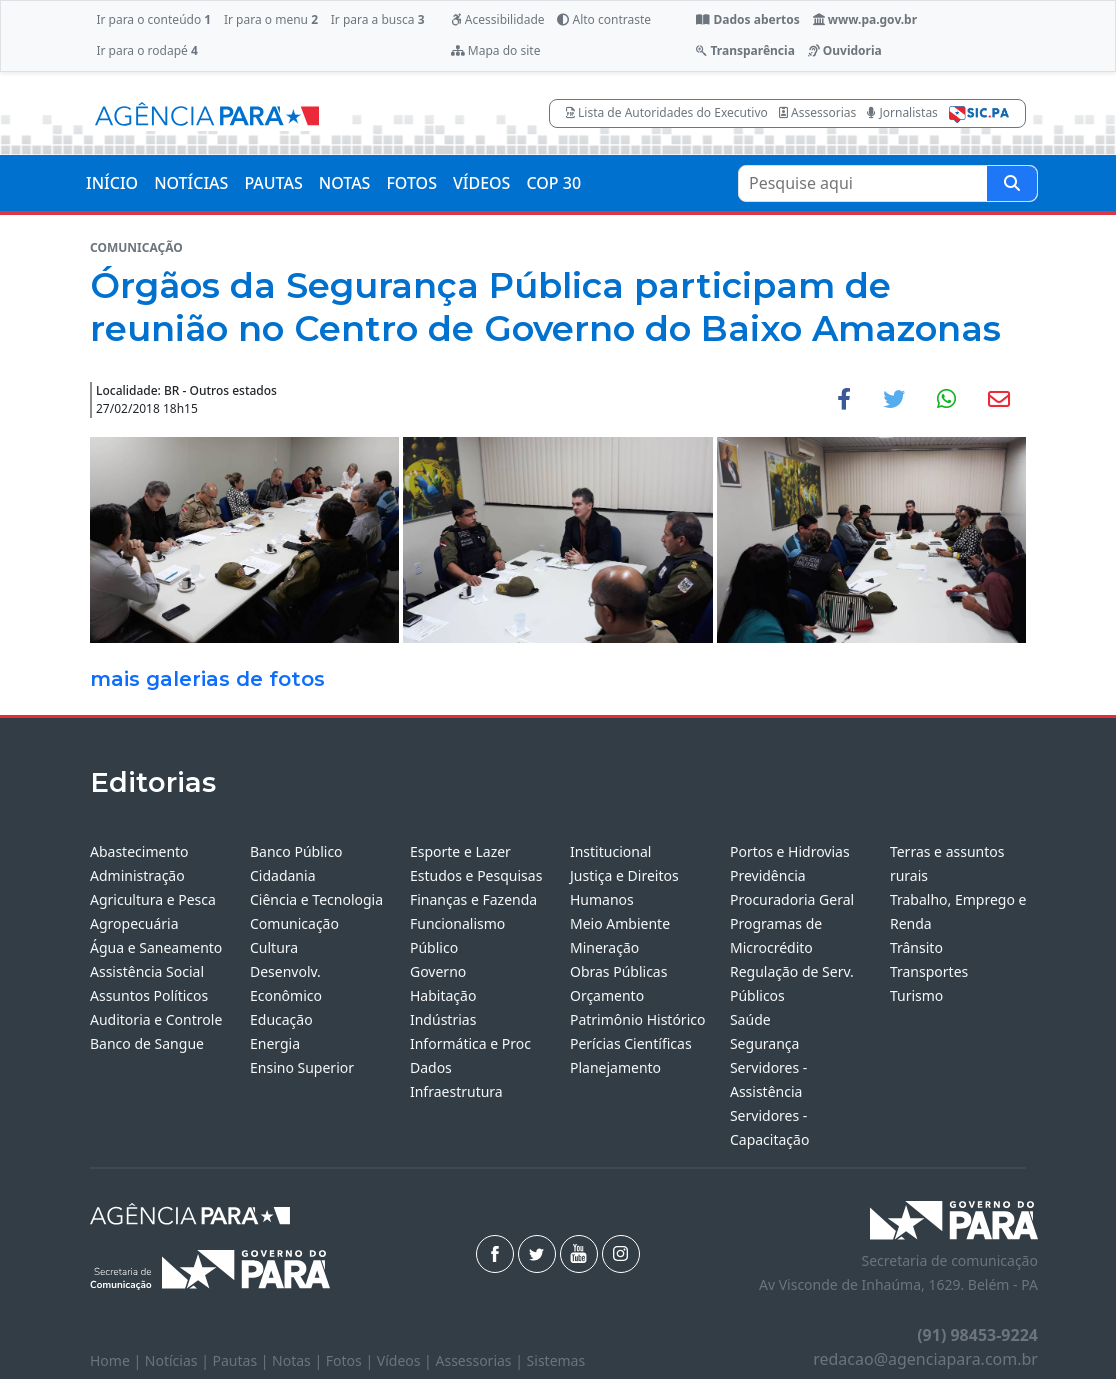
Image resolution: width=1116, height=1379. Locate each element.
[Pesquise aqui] (1012, 183)
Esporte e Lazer (460, 851)
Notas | (299, 1360)
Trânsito (916, 947)
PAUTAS (273, 183)
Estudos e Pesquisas (476, 875)
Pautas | (243, 1360)
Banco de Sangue (147, 1043)
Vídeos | (406, 1360)
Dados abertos (747, 19)
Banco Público (296, 851)
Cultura (274, 947)
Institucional (610, 851)
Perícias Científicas (631, 1043)
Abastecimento (139, 851)
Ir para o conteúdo (153, 19)
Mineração (604, 947)
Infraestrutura (456, 1091)
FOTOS (411, 183)
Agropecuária (134, 923)
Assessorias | (480, 1360)
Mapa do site (496, 50)
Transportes (929, 971)
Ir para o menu (271, 19)
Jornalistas (902, 112)
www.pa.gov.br (865, 19)
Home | (117, 1360)
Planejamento (615, 1067)
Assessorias (817, 112)
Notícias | (179, 1360)
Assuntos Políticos (149, 995)
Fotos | (351, 1360)
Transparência (745, 50)
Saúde (750, 1019)
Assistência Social (147, 971)
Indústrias (443, 1019)
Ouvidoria (845, 50)
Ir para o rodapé (146, 50)
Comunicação (294, 923)
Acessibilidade (498, 19)
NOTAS (345, 183)
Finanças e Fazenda (473, 899)
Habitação (443, 995)
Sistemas (556, 1360)
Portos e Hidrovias (790, 851)
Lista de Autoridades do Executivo (667, 112)
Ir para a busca (378, 19)
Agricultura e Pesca (153, 899)
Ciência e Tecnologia (316, 899)
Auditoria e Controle (156, 1019)
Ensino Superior (302, 1067)
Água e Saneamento (156, 947)
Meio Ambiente (620, 923)
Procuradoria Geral (792, 899)
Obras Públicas (618, 971)
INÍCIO (112, 183)
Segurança (764, 1043)
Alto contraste (604, 19)
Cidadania (283, 875)
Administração (137, 875)
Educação (281, 1019)
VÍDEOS (481, 183)
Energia (275, 1043)
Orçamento (607, 995)
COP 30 (553, 183)
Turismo (916, 995)
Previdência (768, 875)
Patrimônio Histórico (638, 1019)
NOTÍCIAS (191, 183)
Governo (438, 971)
